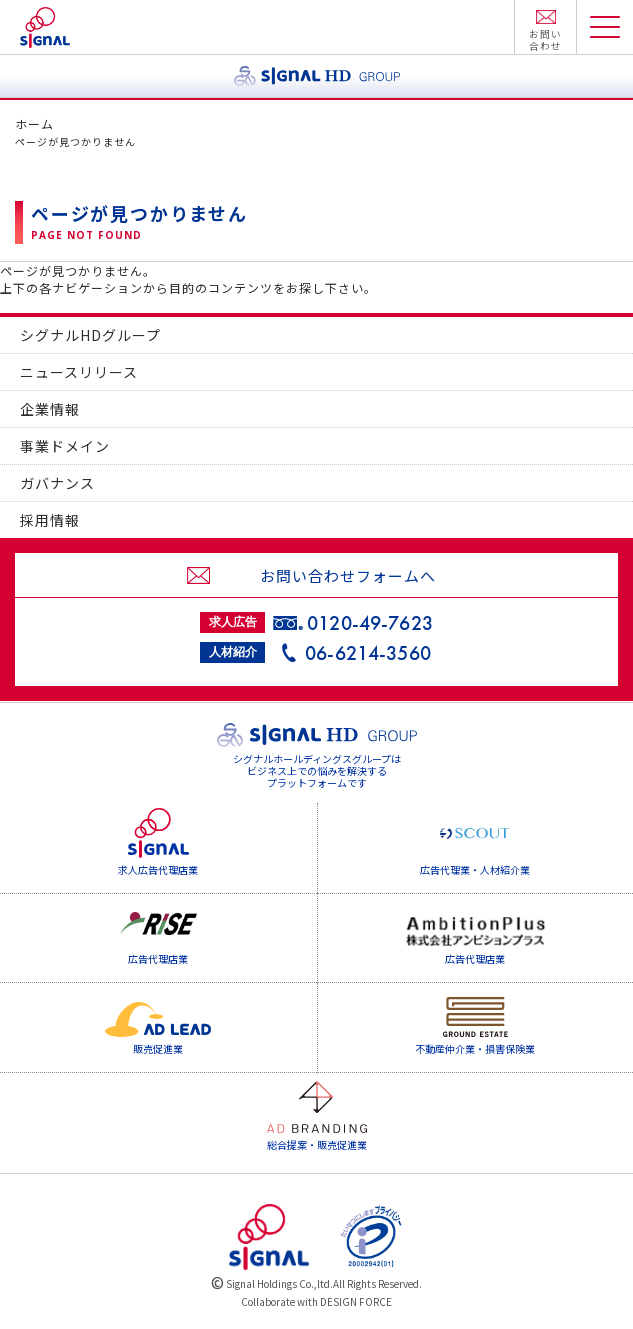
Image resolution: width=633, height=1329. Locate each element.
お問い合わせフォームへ (348, 575)
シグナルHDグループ (90, 335)
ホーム (34, 123)
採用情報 (50, 520)
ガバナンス (57, 483)
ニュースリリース (79, 372)
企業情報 (50, 409)
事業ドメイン (65, 446)
